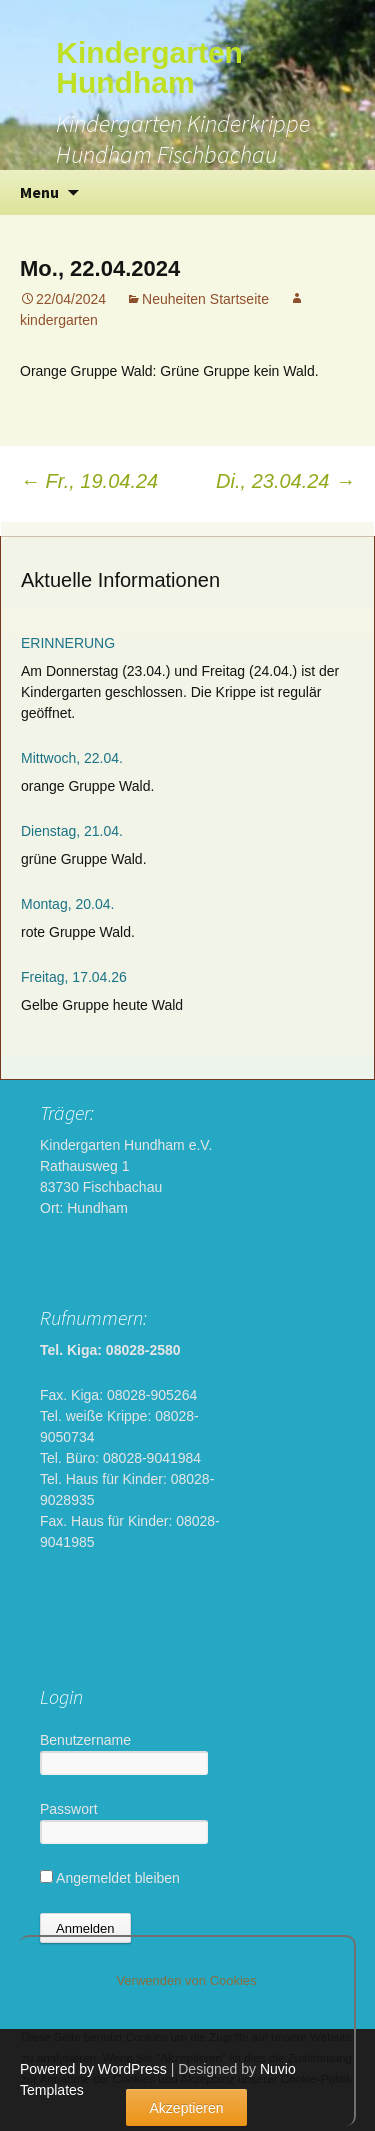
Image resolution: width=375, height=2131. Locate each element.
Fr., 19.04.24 (89, 481)
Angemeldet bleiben (110, 1878)
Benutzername (85, 1740)
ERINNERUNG (68, 643)
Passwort (69, 1809)
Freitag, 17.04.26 (74, 977)
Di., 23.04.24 (285, 481)
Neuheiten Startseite (205, 299)
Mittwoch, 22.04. (72, 758)
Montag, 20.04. (67, 904)
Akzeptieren (187, 2108)
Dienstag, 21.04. (72, 831)
